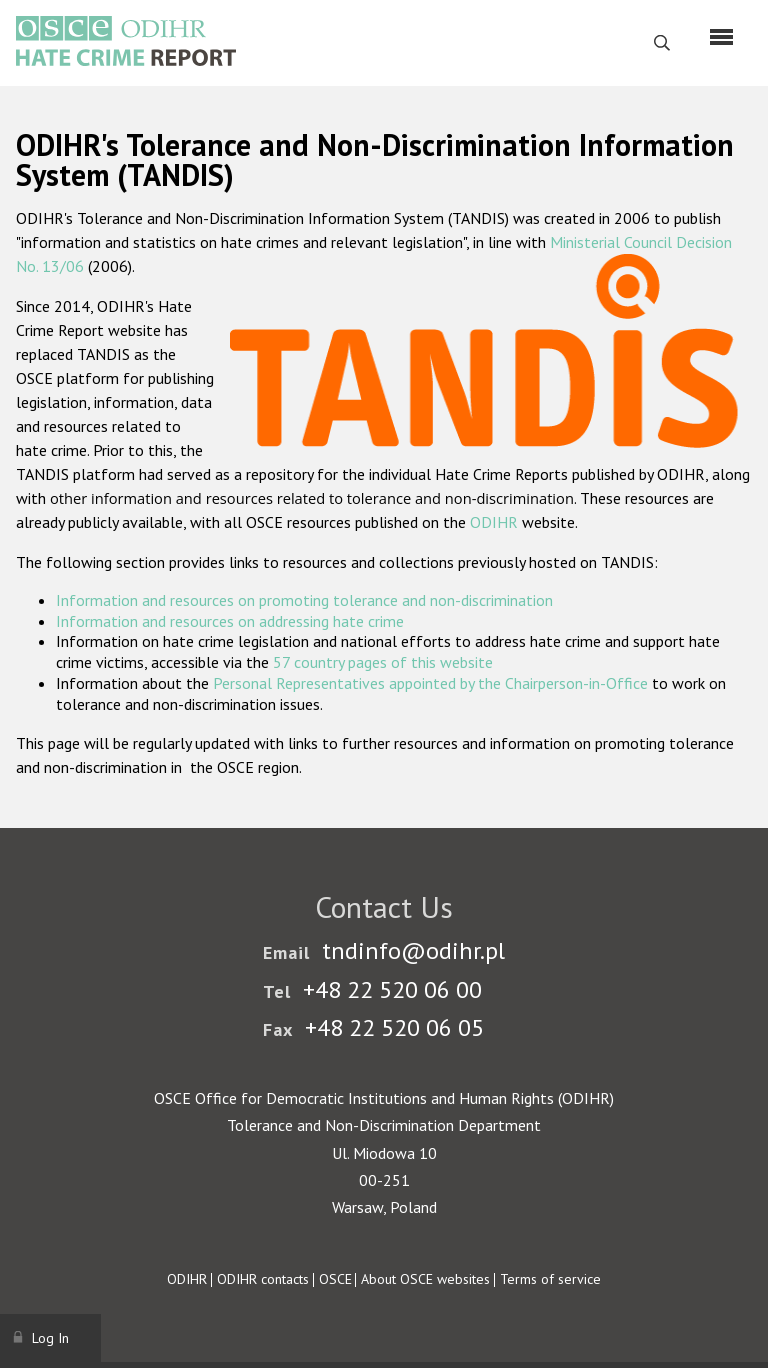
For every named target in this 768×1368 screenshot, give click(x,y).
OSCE (335, 1279)
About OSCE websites (425, 1279)
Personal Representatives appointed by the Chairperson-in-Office (430, 683)
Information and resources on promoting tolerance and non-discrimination (304, 600)
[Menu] (721, 37)
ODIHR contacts (263, 1279)
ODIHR (494, 522)
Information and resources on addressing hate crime (230, 621)
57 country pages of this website (383, 662)
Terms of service (550, 1279)
